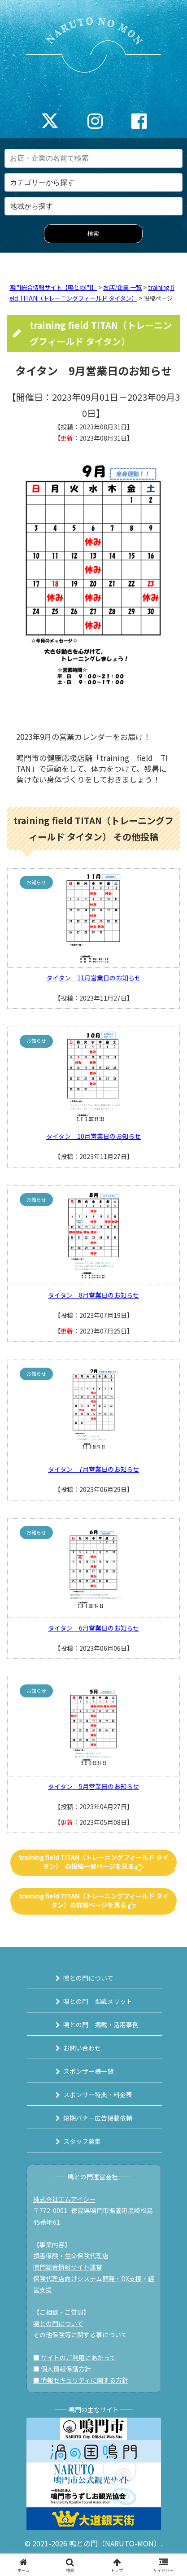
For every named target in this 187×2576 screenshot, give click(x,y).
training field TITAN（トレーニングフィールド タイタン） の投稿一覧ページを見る (94, 1862)
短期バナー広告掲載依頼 (97, 2117)
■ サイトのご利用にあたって (74, 2357)
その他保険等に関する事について (80, 2334)
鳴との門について (88, 1977)
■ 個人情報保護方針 (62, 2368)
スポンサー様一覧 (88, 2071)
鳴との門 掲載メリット (97, 2001)
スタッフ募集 (82, 2141)
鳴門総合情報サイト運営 (67, 2266)
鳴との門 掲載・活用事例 (101, 2024)
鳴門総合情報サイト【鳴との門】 (53, 287)
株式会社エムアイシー (64, 2199)
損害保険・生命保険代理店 (71, 2255)
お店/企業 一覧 (122, 287)
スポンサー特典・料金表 (97, 2094)
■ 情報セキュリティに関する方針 (80, 2379)
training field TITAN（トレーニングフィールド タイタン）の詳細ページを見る (94, 1900)
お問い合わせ (82, 2047)
